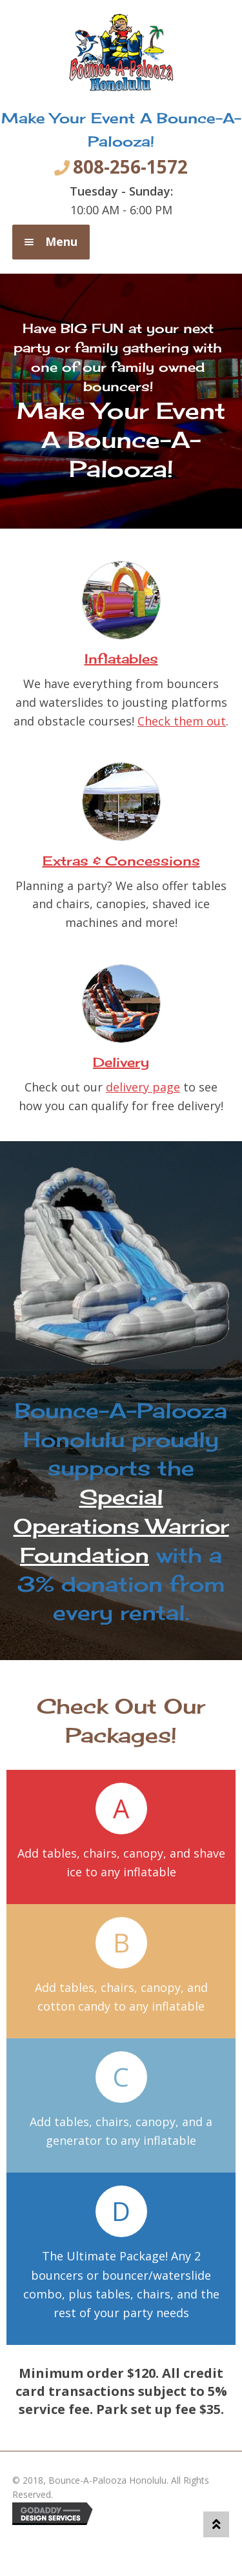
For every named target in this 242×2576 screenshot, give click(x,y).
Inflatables (121, 659)
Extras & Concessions (121, 861)
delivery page (143, 1087)
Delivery (121, 1062)
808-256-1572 (130, 166)
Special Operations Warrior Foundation (121, 1526)
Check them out (181, 721)
